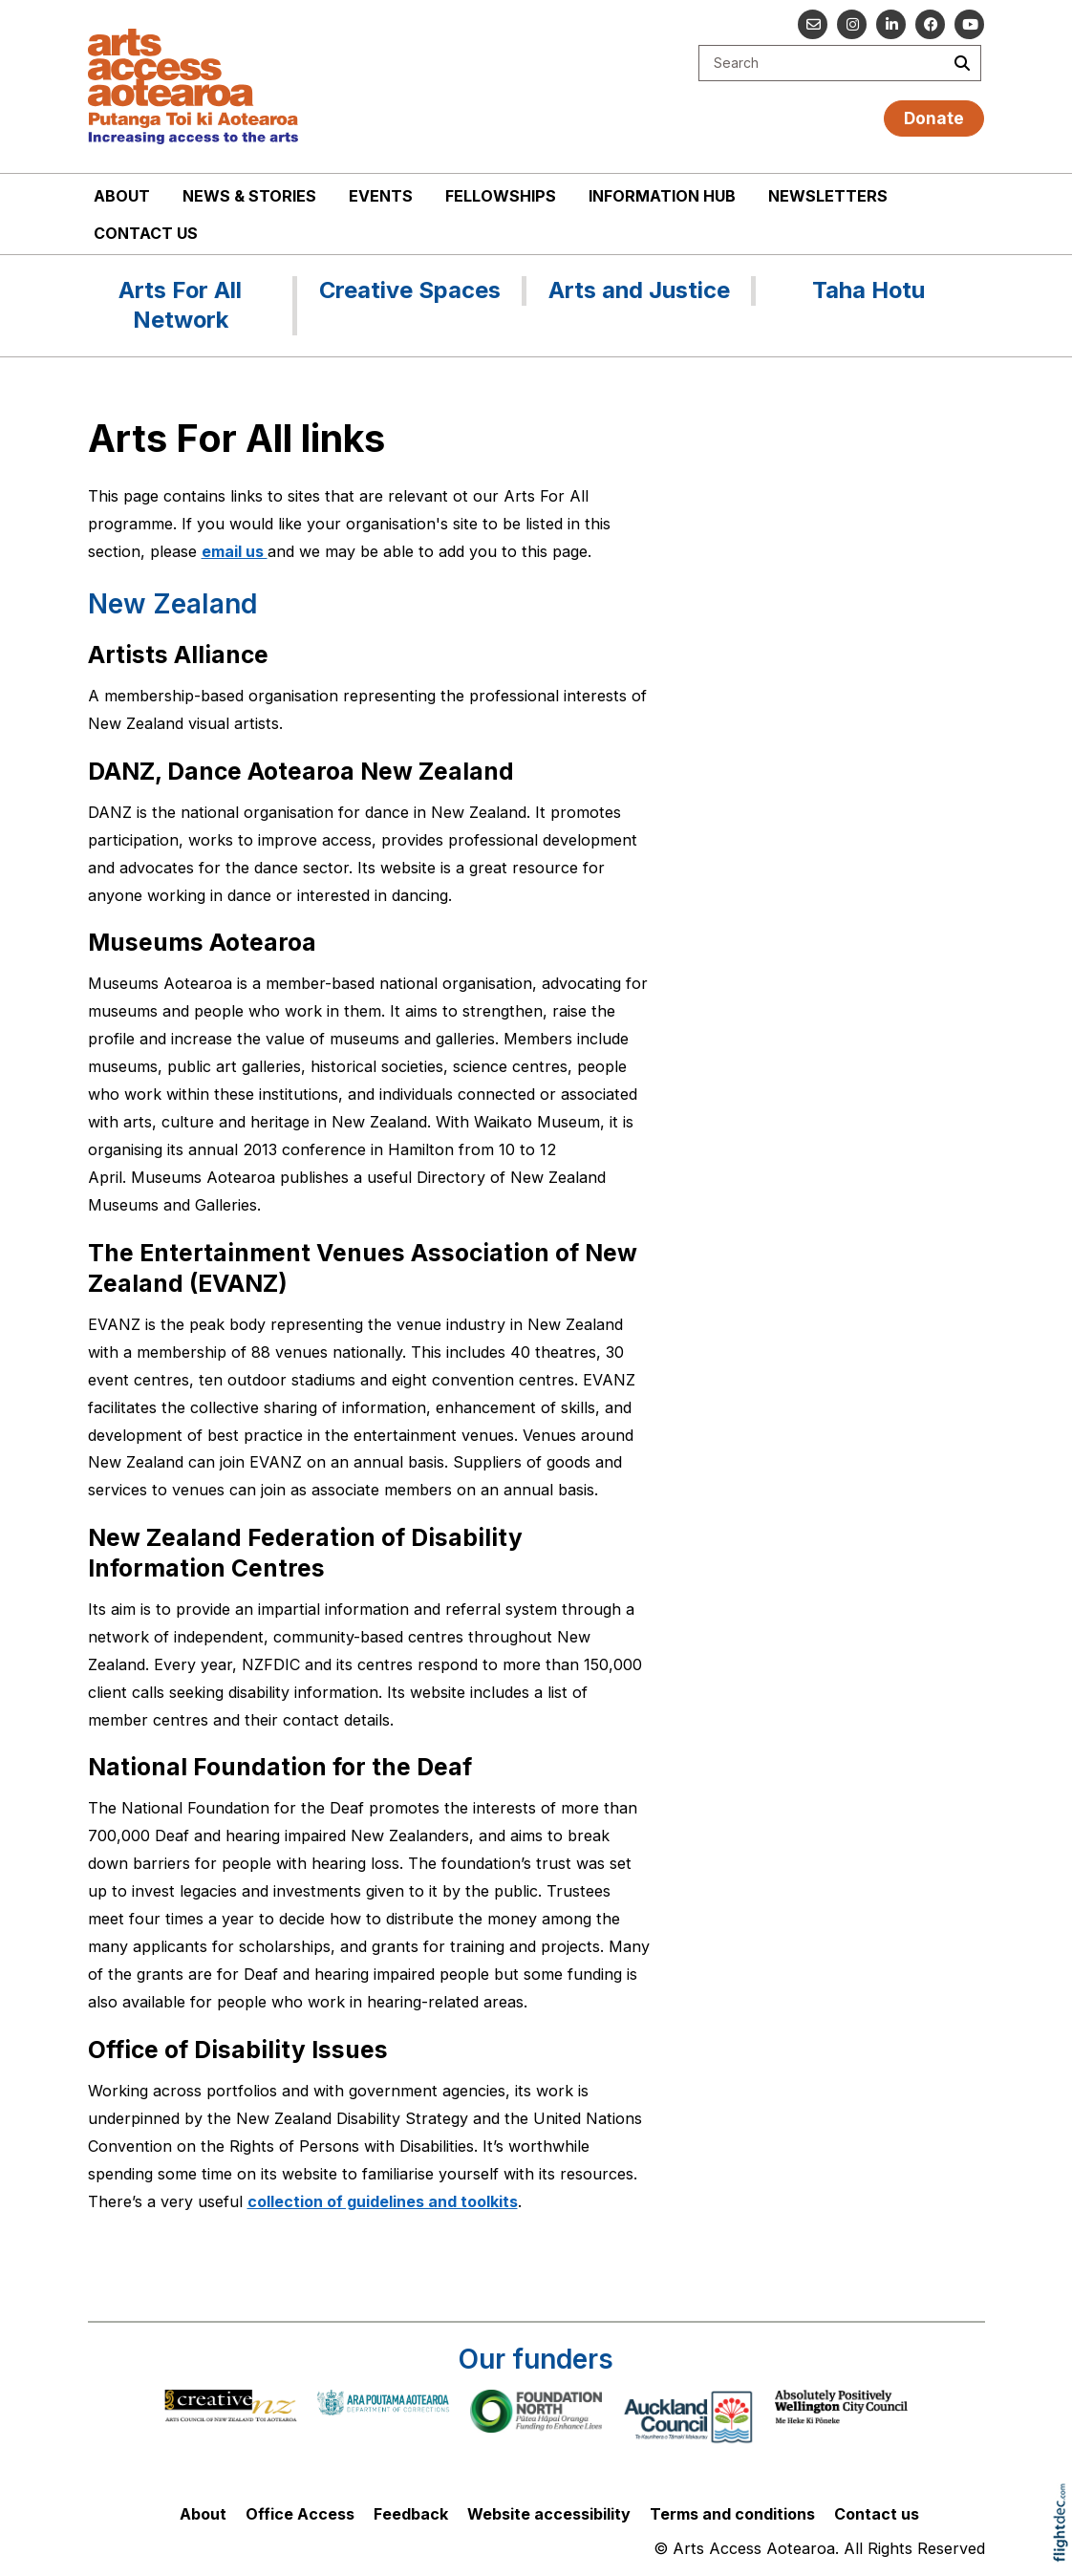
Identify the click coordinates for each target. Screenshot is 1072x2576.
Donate (934, 118)
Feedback (411, 2513)
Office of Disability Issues (238, 2049)
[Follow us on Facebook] (930, 24)
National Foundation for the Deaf (280, 1766)
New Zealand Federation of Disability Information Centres (305, 1552)
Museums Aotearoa (202, 942)
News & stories (249, 195)
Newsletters (828, 195)
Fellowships (500, 195)
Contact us (146, 233)
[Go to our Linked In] (891, 24)
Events (381, 195)
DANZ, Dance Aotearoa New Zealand (301, 771)
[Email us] (812, 24)
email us (235, 551)
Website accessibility (549, 2513)
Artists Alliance (178, 654)
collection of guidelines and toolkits (382, 2201)
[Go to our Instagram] (852, 24)
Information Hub (662, 195)
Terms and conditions (732, 2513)
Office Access (300, 2513)
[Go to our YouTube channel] (969, 24)
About (122, 195)
